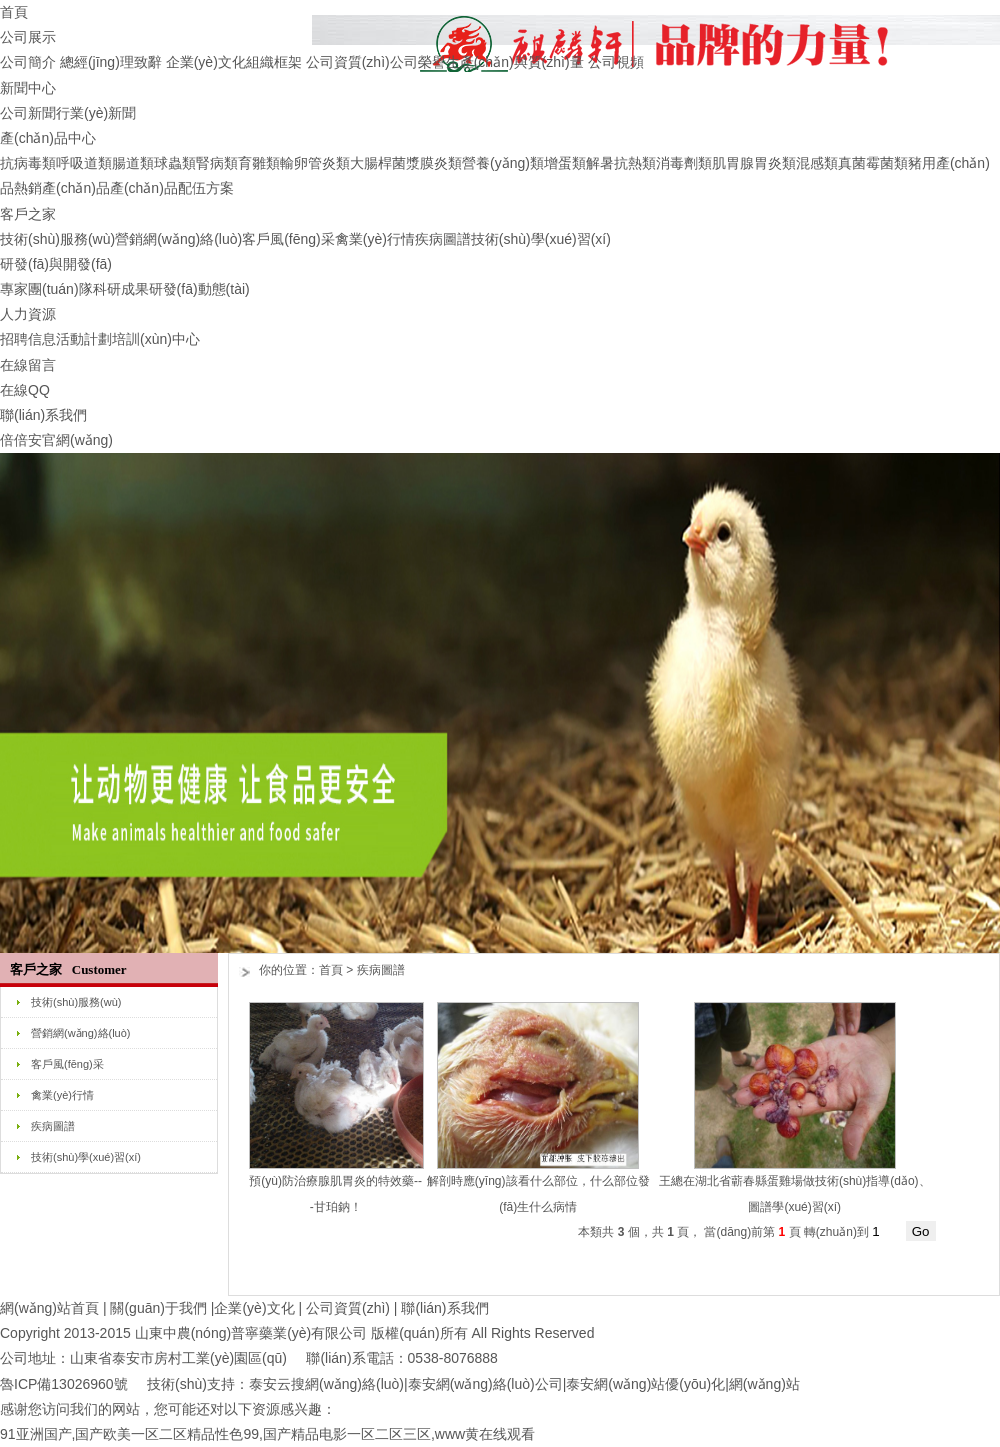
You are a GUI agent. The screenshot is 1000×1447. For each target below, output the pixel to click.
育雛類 (259, 163)
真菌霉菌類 (873, 163)
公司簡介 (28, 62)
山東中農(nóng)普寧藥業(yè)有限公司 (251, 1333)
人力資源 (28, 314)
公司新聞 (28, 113)
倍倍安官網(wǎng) (56, 440)
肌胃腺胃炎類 (754, 163)
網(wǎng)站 (764, 1384)
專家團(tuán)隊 (46, 289)
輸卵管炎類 (315, 163)
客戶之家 (28, 214)
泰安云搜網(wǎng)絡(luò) (326, 1384)
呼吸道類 (84, 163)
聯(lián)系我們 (43, 415)
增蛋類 (565, 163)
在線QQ (25, 390)
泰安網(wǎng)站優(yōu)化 (645, 1384)
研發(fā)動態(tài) (199, 289)
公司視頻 (616, 62)
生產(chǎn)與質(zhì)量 (515, 62)
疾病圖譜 (443, 239)
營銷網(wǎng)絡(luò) (178, 239)
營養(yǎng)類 (503, 163)
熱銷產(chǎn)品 (62, 188)
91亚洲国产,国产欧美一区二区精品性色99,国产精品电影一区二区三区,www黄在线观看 (267, 1434)
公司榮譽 (418, 62)
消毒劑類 (684, 163)
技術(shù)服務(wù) (57, 239)
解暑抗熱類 (621, 163)
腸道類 (133, 163)
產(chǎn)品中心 (48, 138)
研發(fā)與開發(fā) (56, 264)
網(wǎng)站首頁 (49, 1308)
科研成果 (121, 289)
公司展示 (28, 37)
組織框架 (274, 62)
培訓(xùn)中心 (156, 339)
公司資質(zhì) (348, 62)
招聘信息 (28, 339)
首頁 (14, 12)
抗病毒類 (28, 163)
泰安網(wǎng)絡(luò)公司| (487, 1384)
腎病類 (217, 163)
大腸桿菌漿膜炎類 (406, 163)
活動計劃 (84, 339)
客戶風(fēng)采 (288, 239)
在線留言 (28, 365)
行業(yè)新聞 (96, 113)
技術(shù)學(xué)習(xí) (541, 239)
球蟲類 (175, 163)
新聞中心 (28, 88)
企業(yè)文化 (206, 62)
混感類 (817, 163)
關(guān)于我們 (158, 1308)
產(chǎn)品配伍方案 (172, 188)
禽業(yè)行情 (375, 239)
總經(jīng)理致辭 (111, 62)
